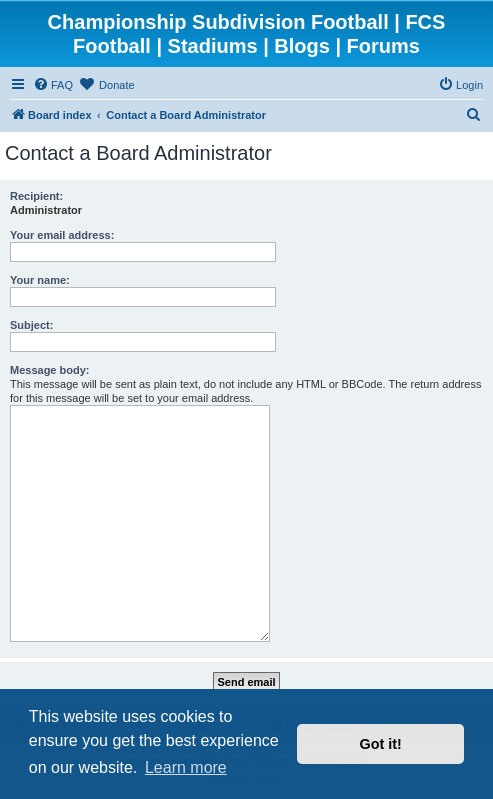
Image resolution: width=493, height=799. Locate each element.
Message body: (49, 370)
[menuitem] (53, 85)
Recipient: (36, 196)
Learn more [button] (186, 767)
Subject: (31, 325)
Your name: (40, 280)
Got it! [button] (381, 744)
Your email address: (62, 235)
